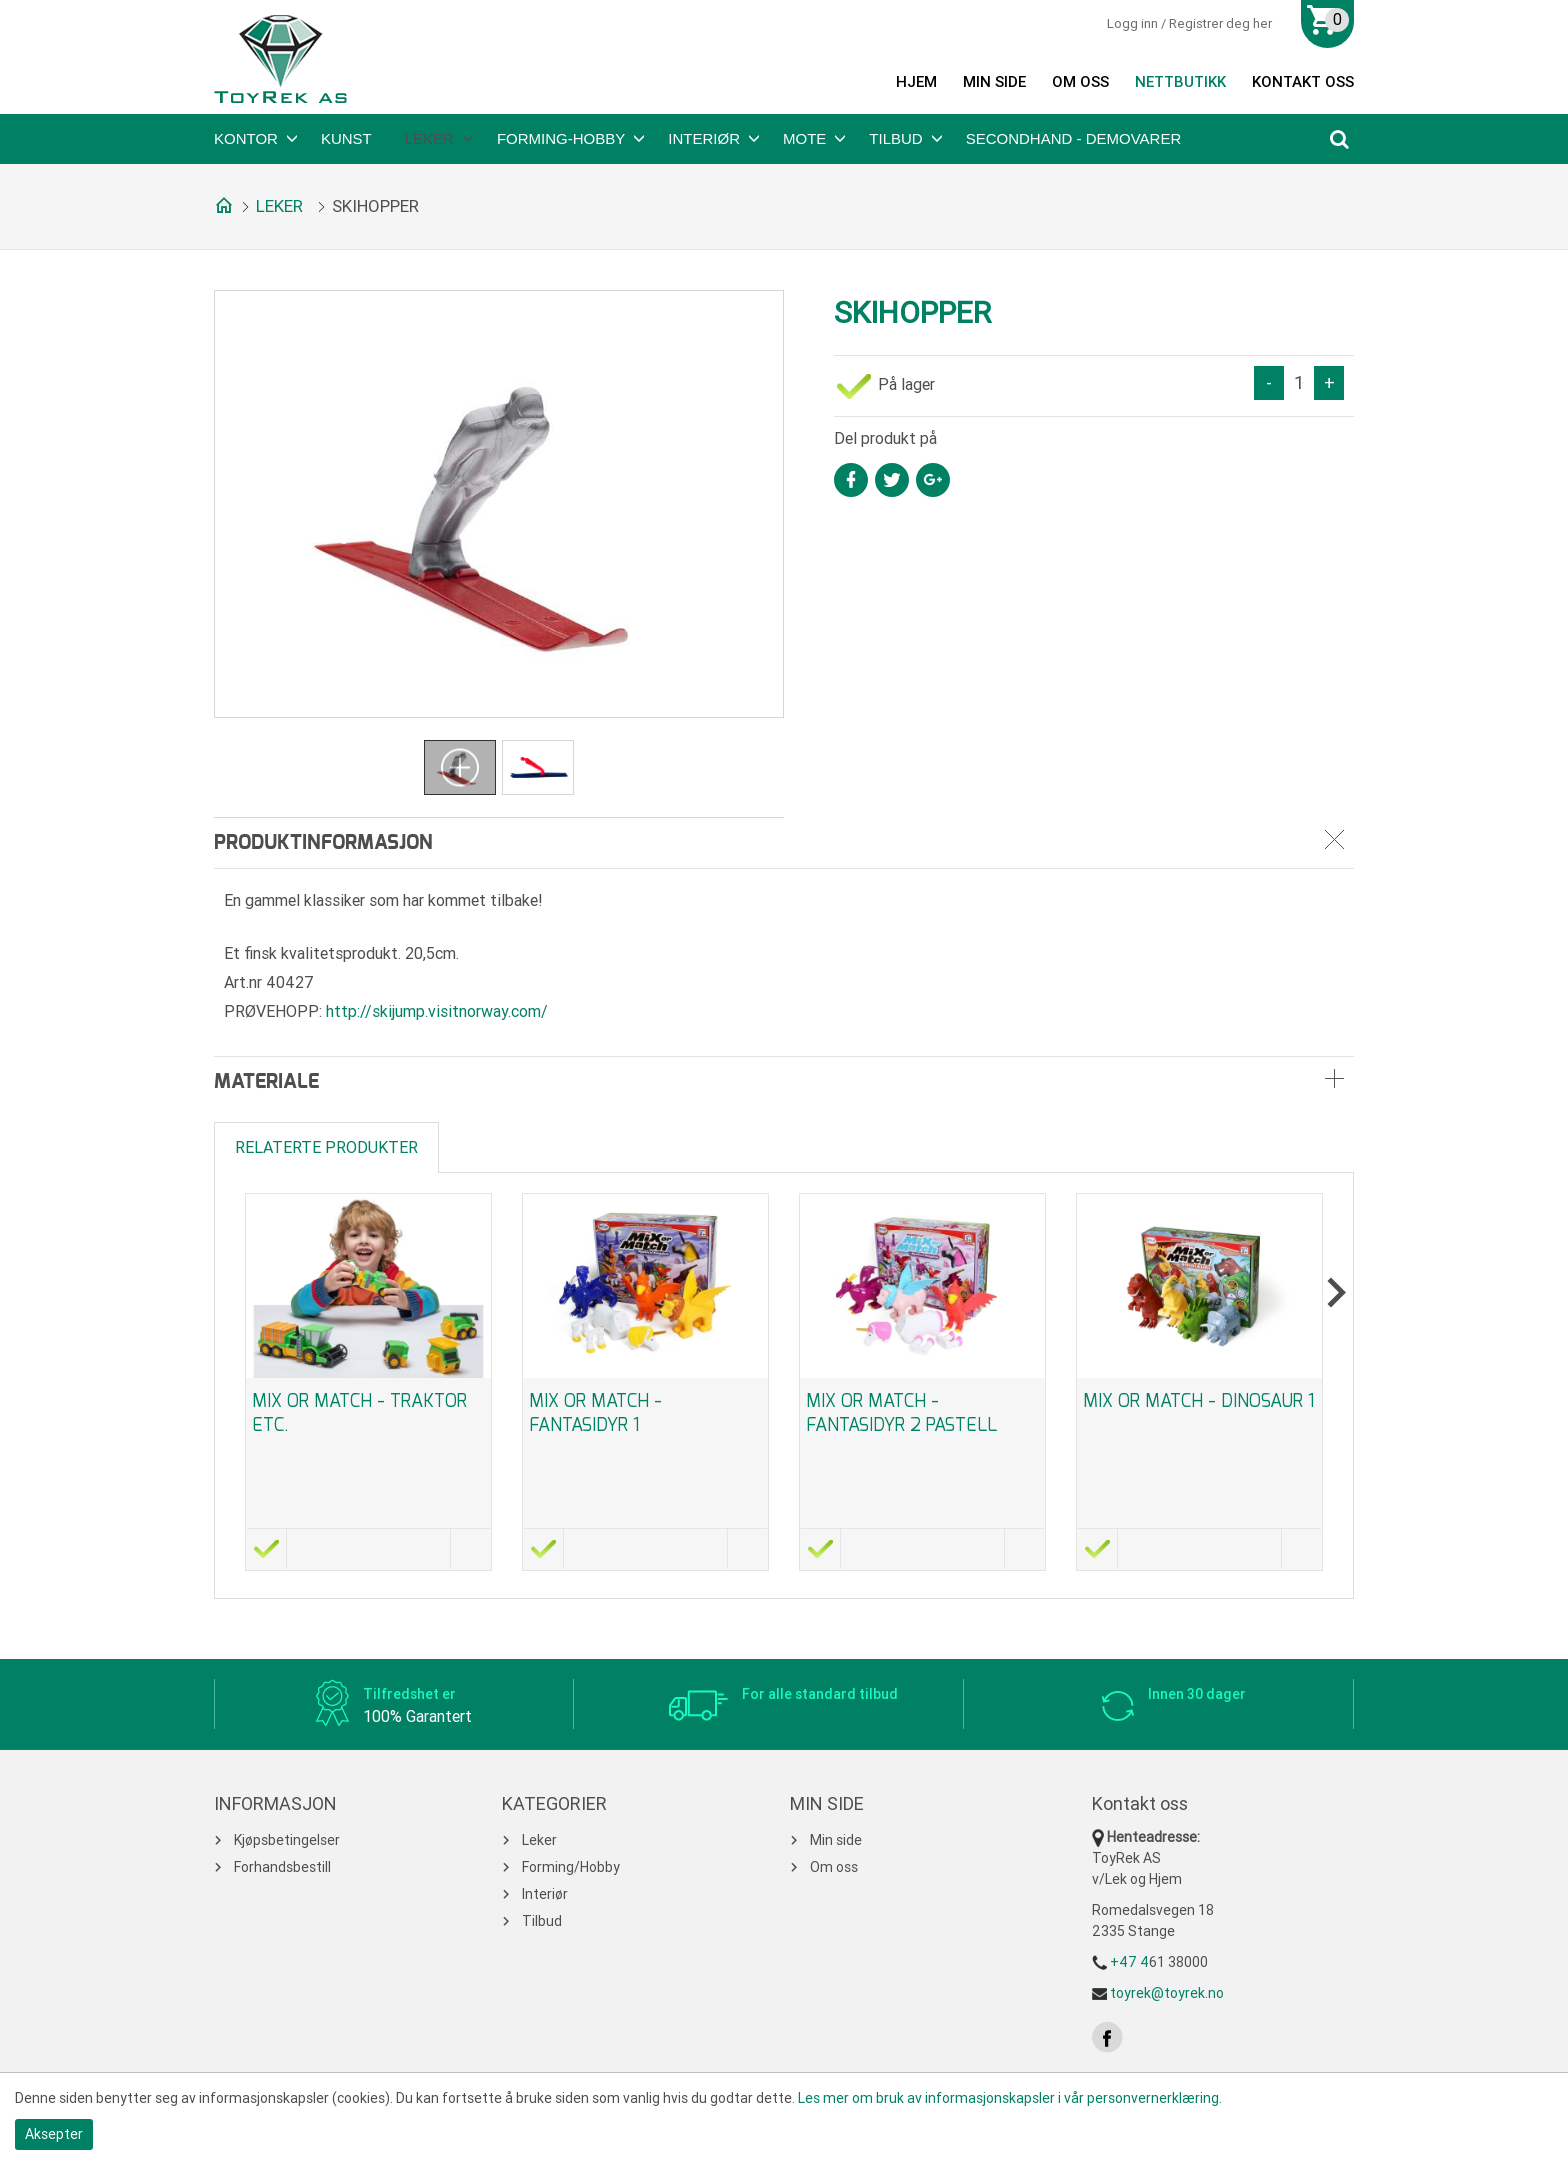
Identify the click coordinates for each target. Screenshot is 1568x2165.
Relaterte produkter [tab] (326, 1147)
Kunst (346, 138)
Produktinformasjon (323, 843)
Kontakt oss (1303, 82)
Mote (804, 138)
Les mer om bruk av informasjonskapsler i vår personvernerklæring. (1010, 2098)
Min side (994, 82)
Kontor (246, 138)
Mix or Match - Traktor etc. (359, 1413)
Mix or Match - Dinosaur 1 (1199, 1401)
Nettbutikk (1180, 82)
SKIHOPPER (375, 206)
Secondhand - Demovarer (1074, 138)
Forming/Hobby (571, 1867)
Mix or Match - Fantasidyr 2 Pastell (901, 1413)
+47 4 (1129, 1962)
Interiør (704, 138)
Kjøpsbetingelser (287, 1840)
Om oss (1080, 82)
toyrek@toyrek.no (1167, 1993)
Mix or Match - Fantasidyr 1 (595, 1413)
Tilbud (895, 138)
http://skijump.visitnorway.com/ (437, 1011)
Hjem (916, 82)
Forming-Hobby (561, 138)
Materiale (266, 1082)
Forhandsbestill (282, 1867)
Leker (429, 138)
